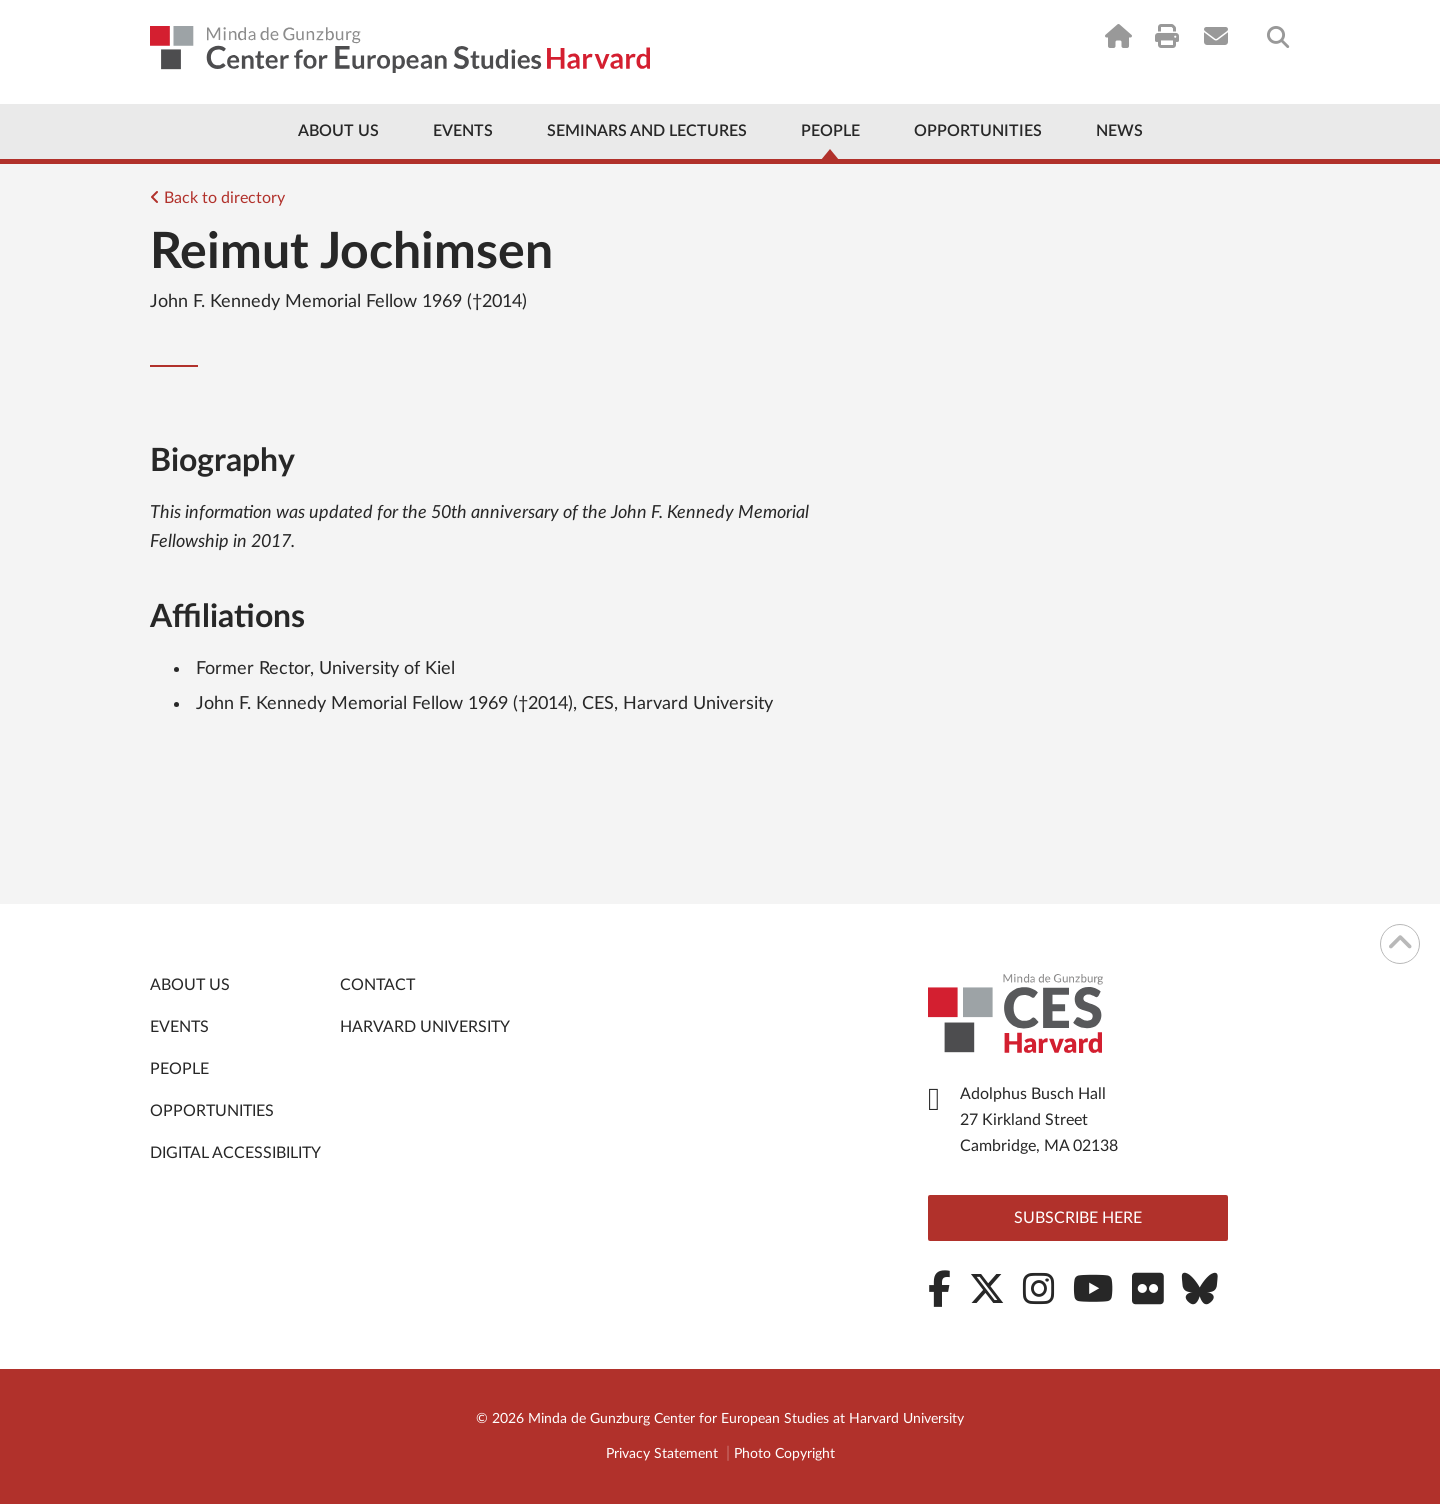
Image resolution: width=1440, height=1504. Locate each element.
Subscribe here (1078, 1218)
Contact (377, 985)
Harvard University (425, 1027)
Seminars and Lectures (647, 131)
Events (463, 131)
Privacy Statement (662, 1454)
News (1119, 131)
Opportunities (978, 131)
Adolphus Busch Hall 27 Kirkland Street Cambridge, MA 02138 (1039, 1120)
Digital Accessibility (235, 1153)
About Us (338, 131)
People (830, 131)
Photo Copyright (784, 1454)
